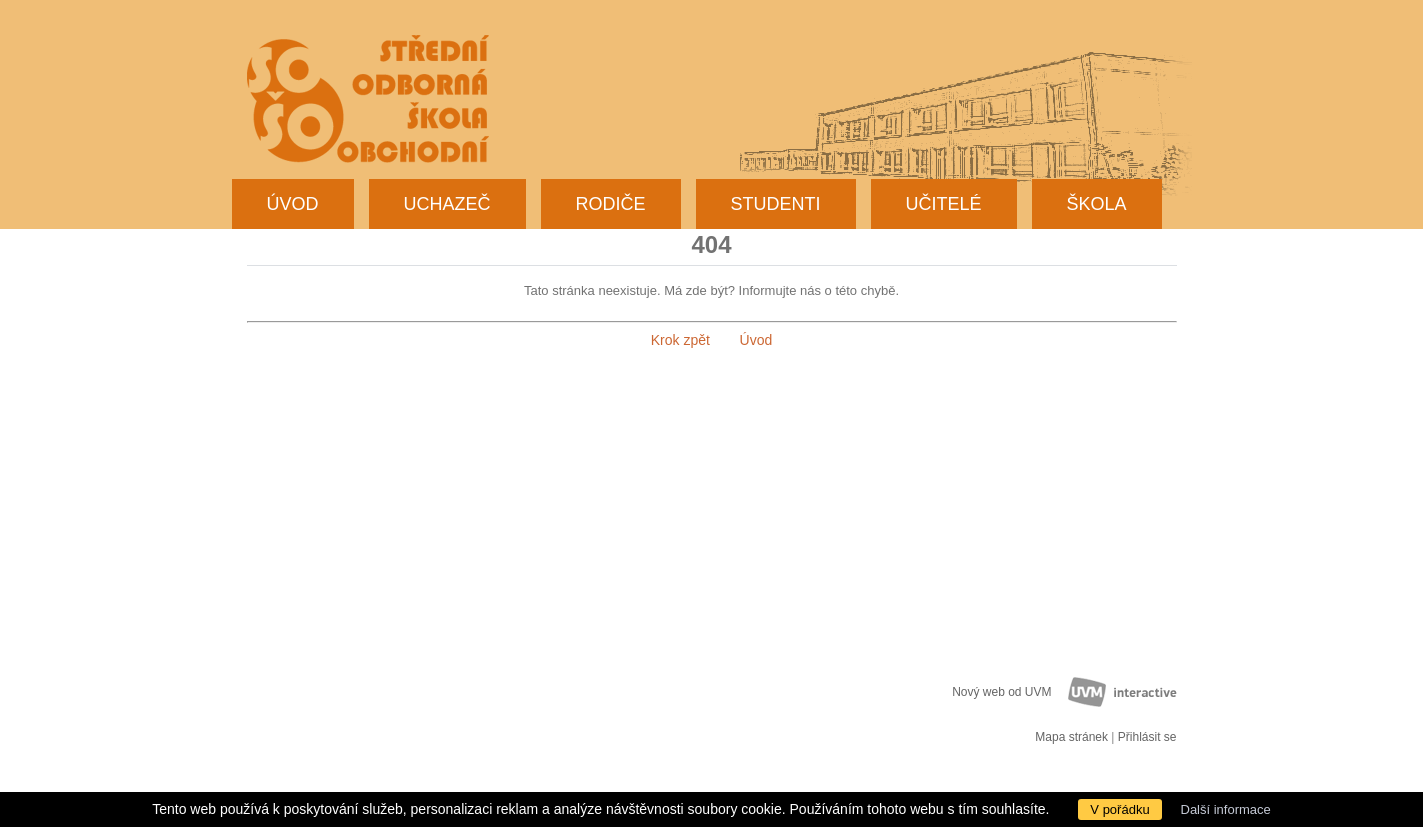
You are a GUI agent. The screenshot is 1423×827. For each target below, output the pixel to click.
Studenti (776, 204)
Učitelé (944, 204)
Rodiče (611, 204)
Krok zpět (680, 340)
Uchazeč (447, 204)
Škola (1097, 204)
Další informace (1226, 809)
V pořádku (1119, 809)
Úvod (293, 204)
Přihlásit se (1147, 737)
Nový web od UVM (1001, 692)
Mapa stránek (1071, 737)
